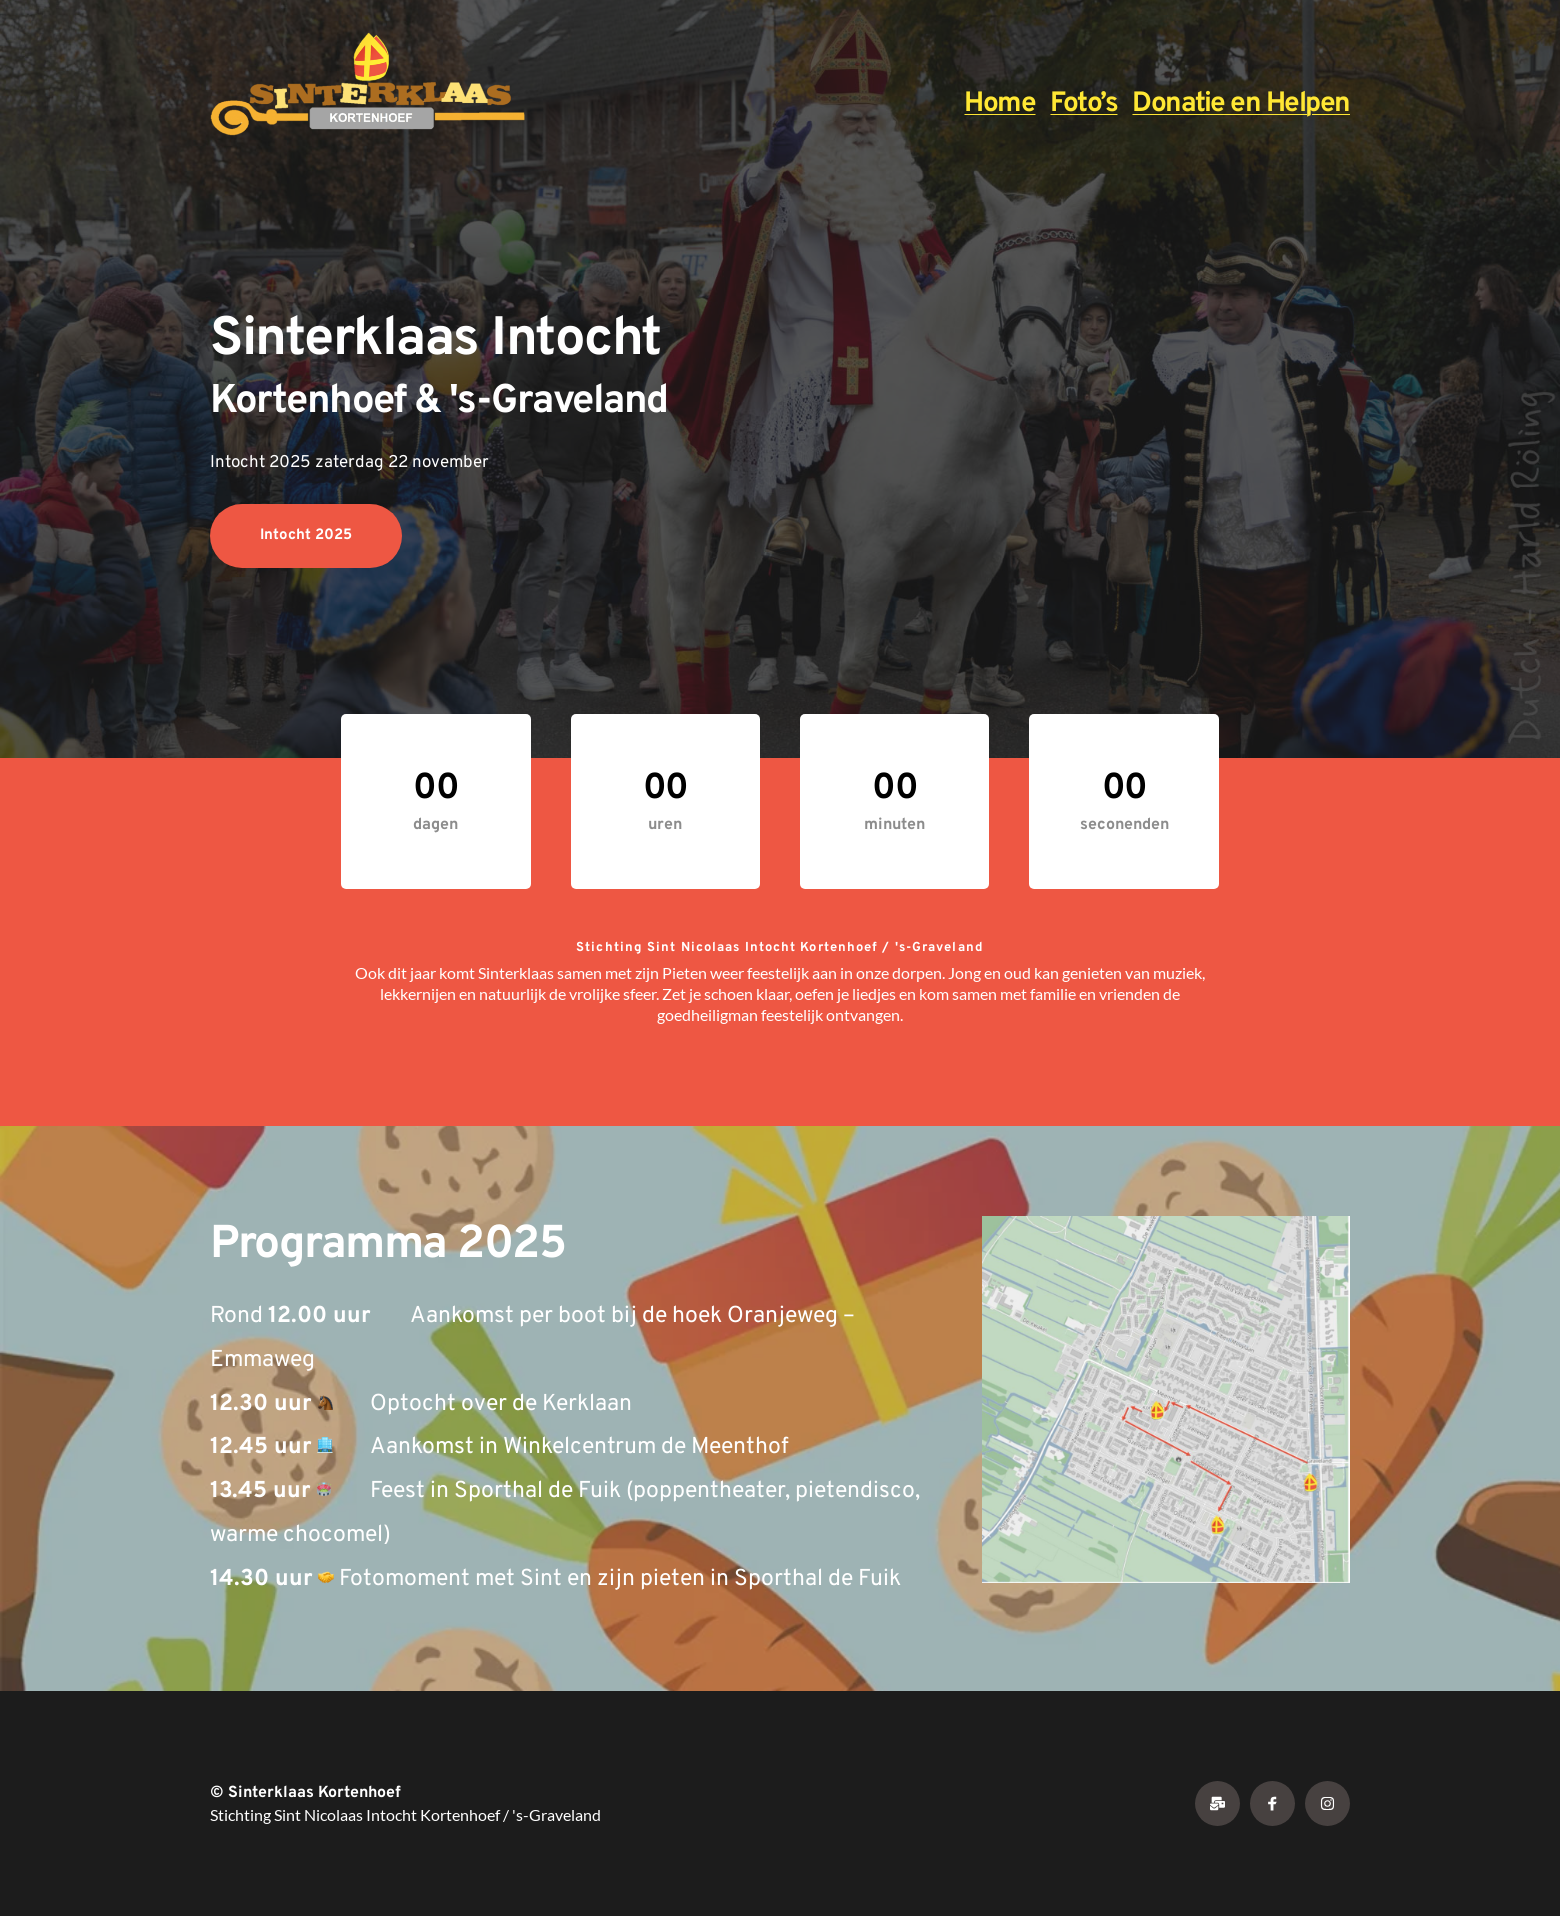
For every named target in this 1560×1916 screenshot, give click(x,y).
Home (999, 104)
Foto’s (1083, 104)
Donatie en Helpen (1241, 104)
